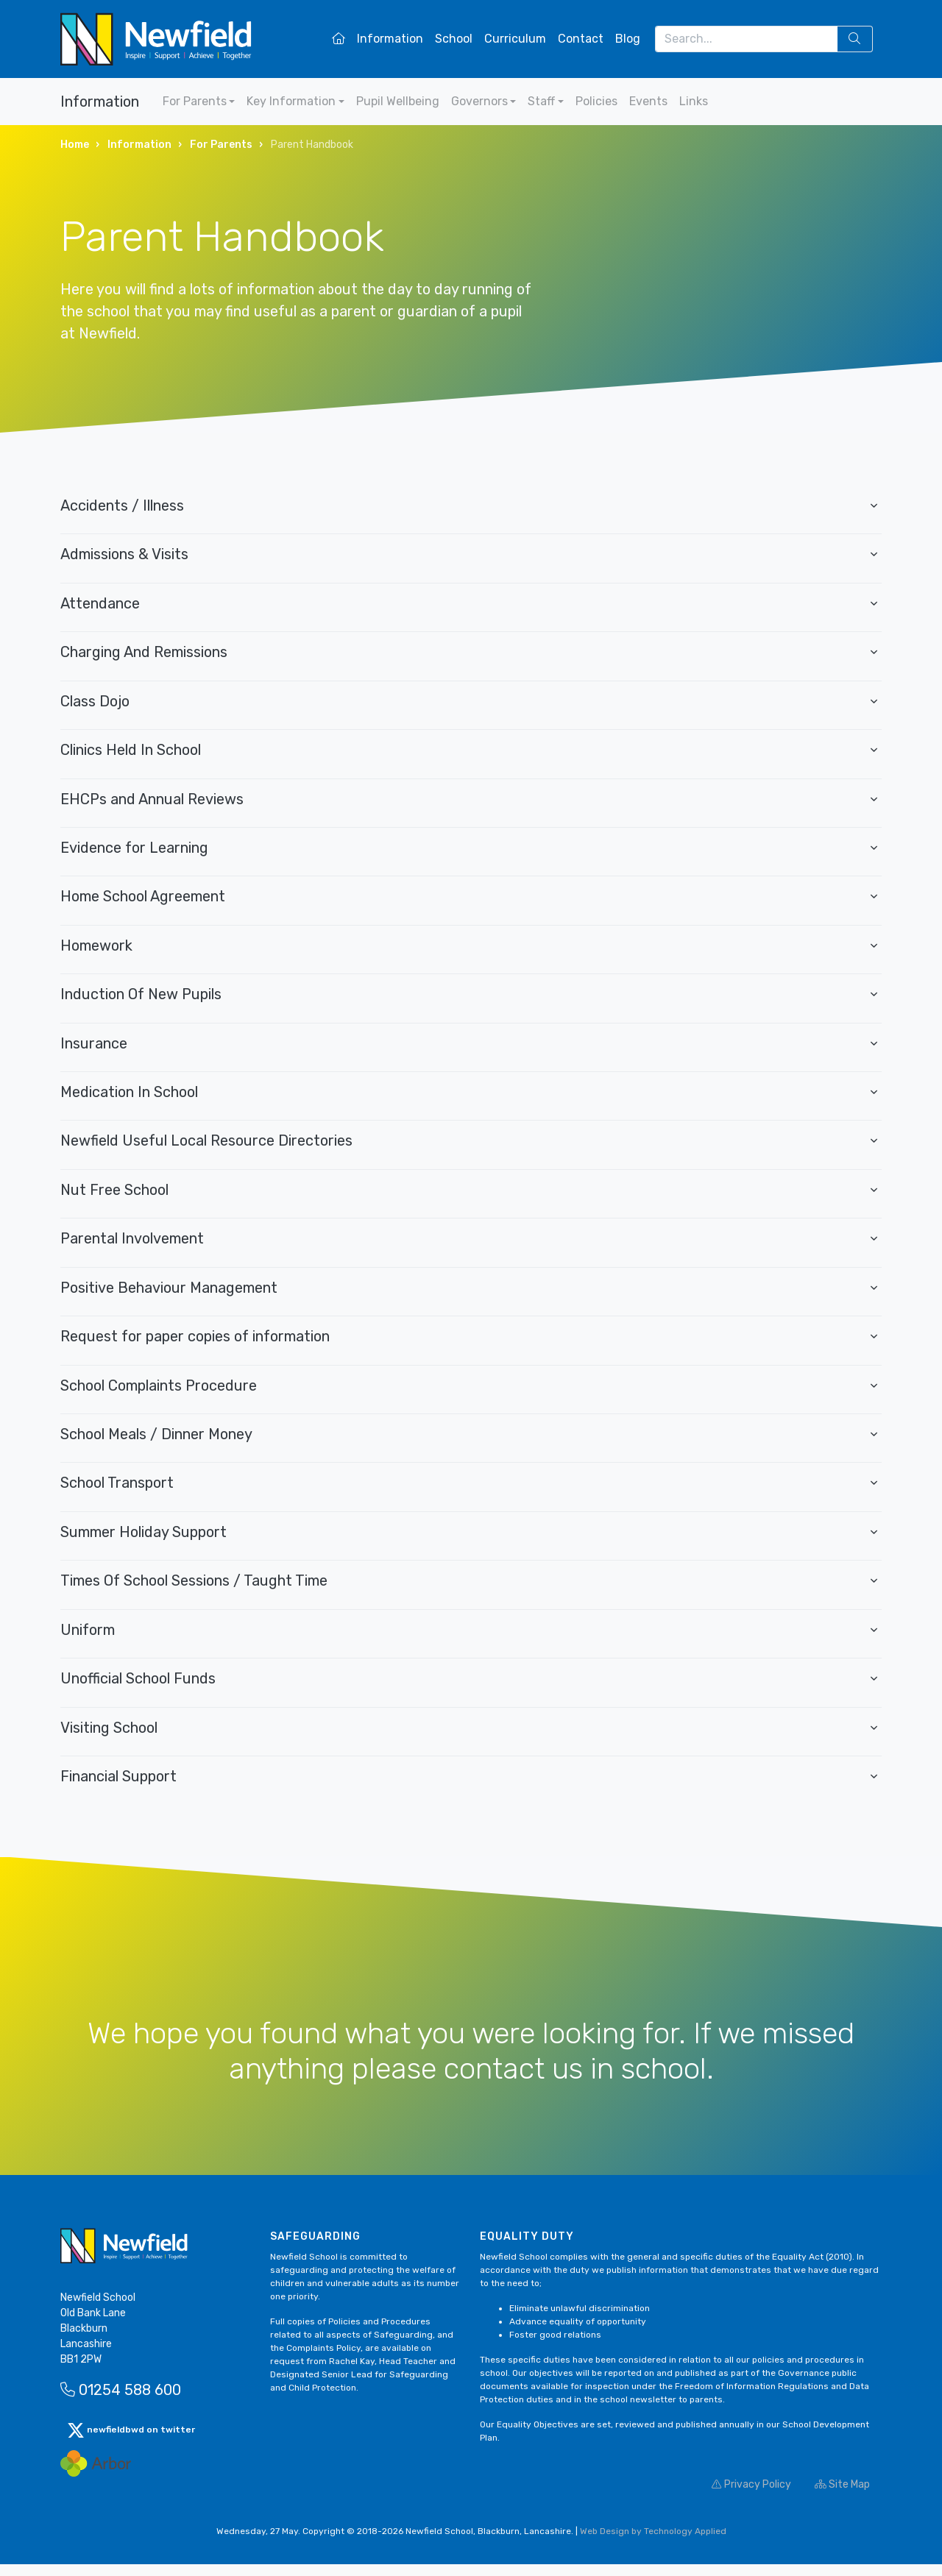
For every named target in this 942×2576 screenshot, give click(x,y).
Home (74, 144)
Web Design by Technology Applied (653, 2543)
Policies (596, 101)
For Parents (195, 101)
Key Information (291, 101)
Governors (479, 101)
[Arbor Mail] (95, 2475)
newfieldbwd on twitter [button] (131, 2442)
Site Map (842, 2496)
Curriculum (515, 39)
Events (648, 101)
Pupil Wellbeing (397, 101)
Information (390, 39)
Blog (627, 39)
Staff (541, 101)
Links (693, 101)
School (453, 39)
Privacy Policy (751, 2496)
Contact (580, 39)
